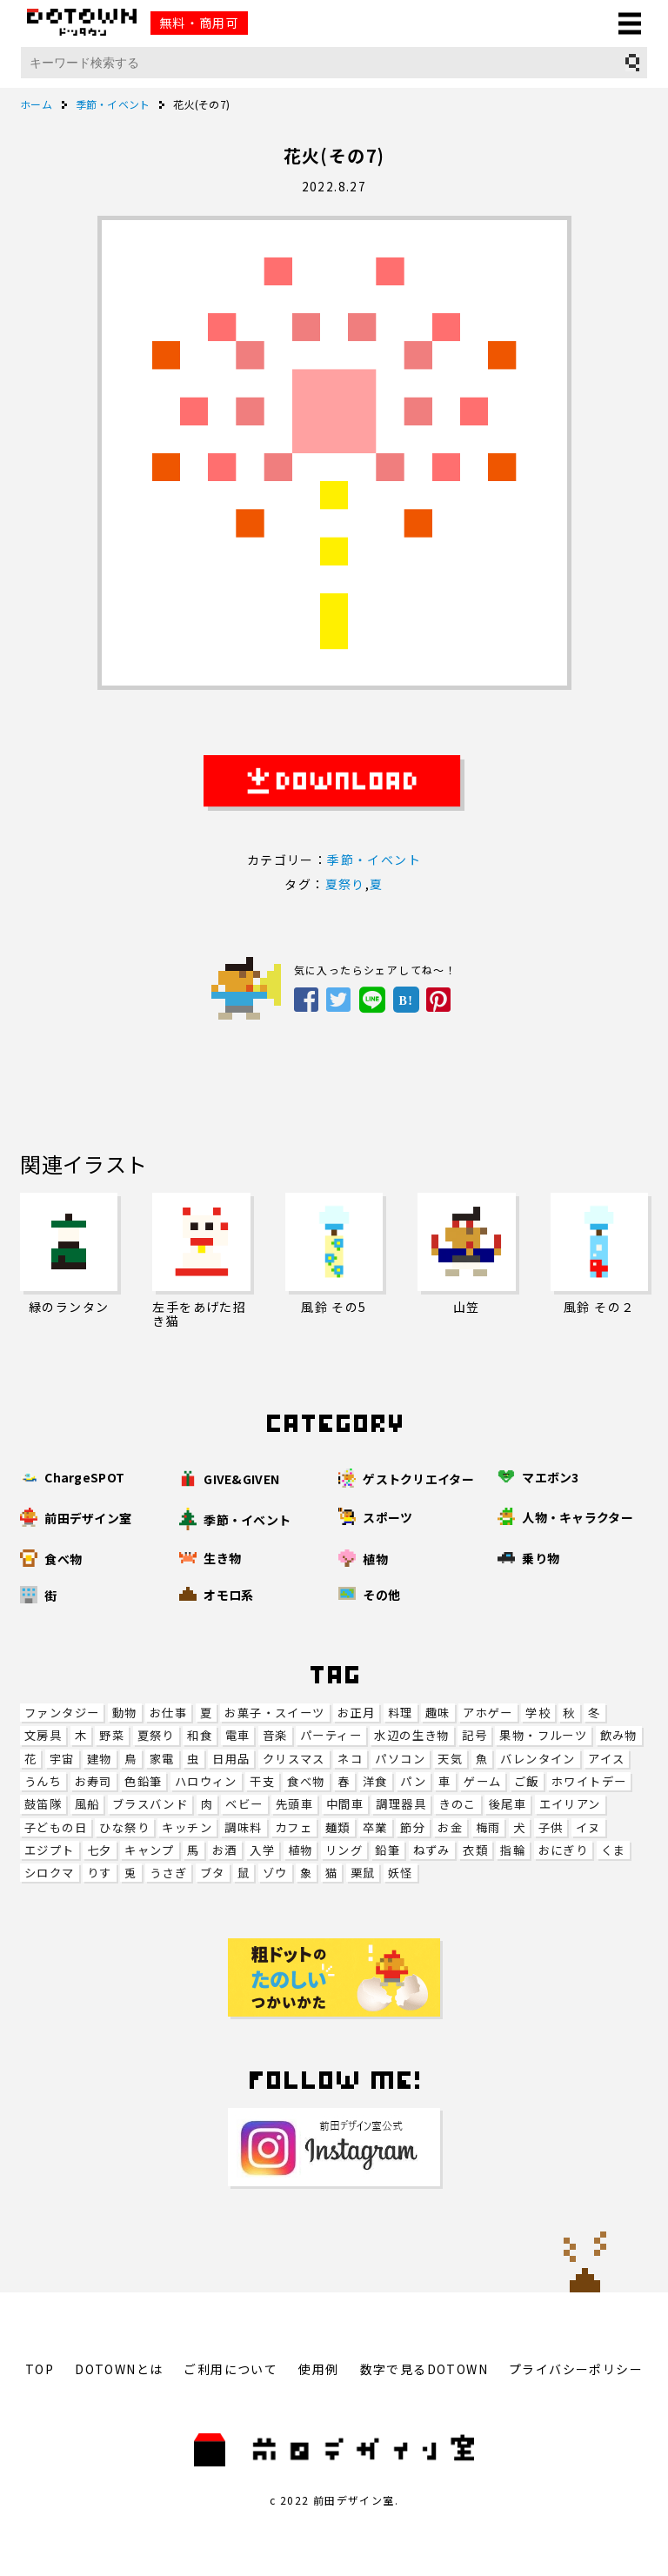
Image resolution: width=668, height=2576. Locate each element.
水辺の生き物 (411, 1735)
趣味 (438, 1712)
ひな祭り (124, 1827)
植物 (300, 1850)
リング (344, 1850)
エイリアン (570, 1804)
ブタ (212, 1872)
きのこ (457, 1804)
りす (99, 1872)
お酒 (224, 1850)
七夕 (99, 1850)
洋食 (375, 1781)
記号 (474, 1735)
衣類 (475, 1850)
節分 (412, 1827)
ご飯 (526, 1781)
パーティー (331, 1735)
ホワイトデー (588, 1781)
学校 (538, 1712)
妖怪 (400, 1872)
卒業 (375, 1827)
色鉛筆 (143, 1781)
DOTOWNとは (119, 2369)
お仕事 (168, 1712)
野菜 (111, 1735)
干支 (262, 1781)
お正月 (356, 1712)
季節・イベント (374, 859)
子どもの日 (55, 1827)
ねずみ (432, 1850)
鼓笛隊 (43, 1804)
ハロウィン (206, 1781)
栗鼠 (363, 1872)
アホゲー (488, 1712)
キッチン (187, 1827)
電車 (237, 1735)
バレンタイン (537, 1758)
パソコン (400, 1758)
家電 (162, 1758)
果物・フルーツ (543, 1735)
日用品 (231, 1758)
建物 (99, 1758)
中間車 (345, 1804)
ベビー (244, 1804)
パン (413, 1781)
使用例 (318, 2369)
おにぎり (563, 1850)
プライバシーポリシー (576, 2369)
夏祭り (156, 1735)
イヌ (588, 1827)
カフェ (293, 1827)
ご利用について (230, 2369)
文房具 (43, 1735)
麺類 (338, 1827)
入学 (262, 1850)
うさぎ (168, 1872)
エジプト (49, 1850)
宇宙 (62, 1758)
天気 (450, 1758)
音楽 (275, 1735)
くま (613, 1850)
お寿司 (93, 1781)
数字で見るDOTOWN (424, 2369)
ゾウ (275, 1872)
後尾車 (507, 1804)
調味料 (243, 1827)
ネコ (350, 1758)
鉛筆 (387, 1850)
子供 (551, 1827)
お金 (450, 1827)
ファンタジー (61, 1712)
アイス (606, 1758)
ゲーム (482, 1781)
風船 (87, 1804)
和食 (199, 1735)
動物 (124, 1712)
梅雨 (488, 1827)
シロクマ (49, 1872)
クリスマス (294, 1758)
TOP (39, 2369)
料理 (400, 1712)
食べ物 (305, 1781)
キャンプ (149, 1850)
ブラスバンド (150, 1804)
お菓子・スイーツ (274, 1712)
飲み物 (619, 1735)
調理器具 (401, 1804)
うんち (43, 1781)
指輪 (512, 1850)
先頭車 (294, 1804)
